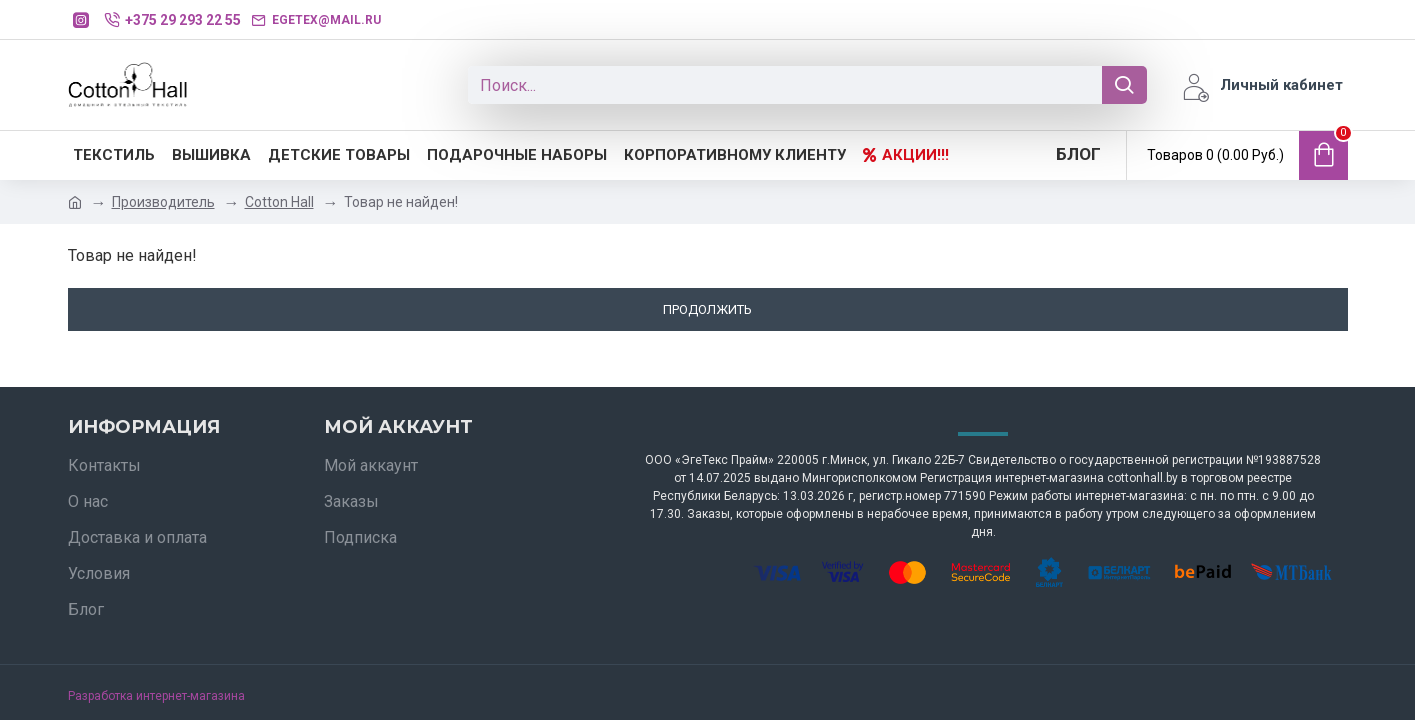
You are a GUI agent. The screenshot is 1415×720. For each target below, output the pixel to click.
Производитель (163, 202)
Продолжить (707, 309)
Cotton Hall (279, 202)
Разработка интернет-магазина (156, 696)
